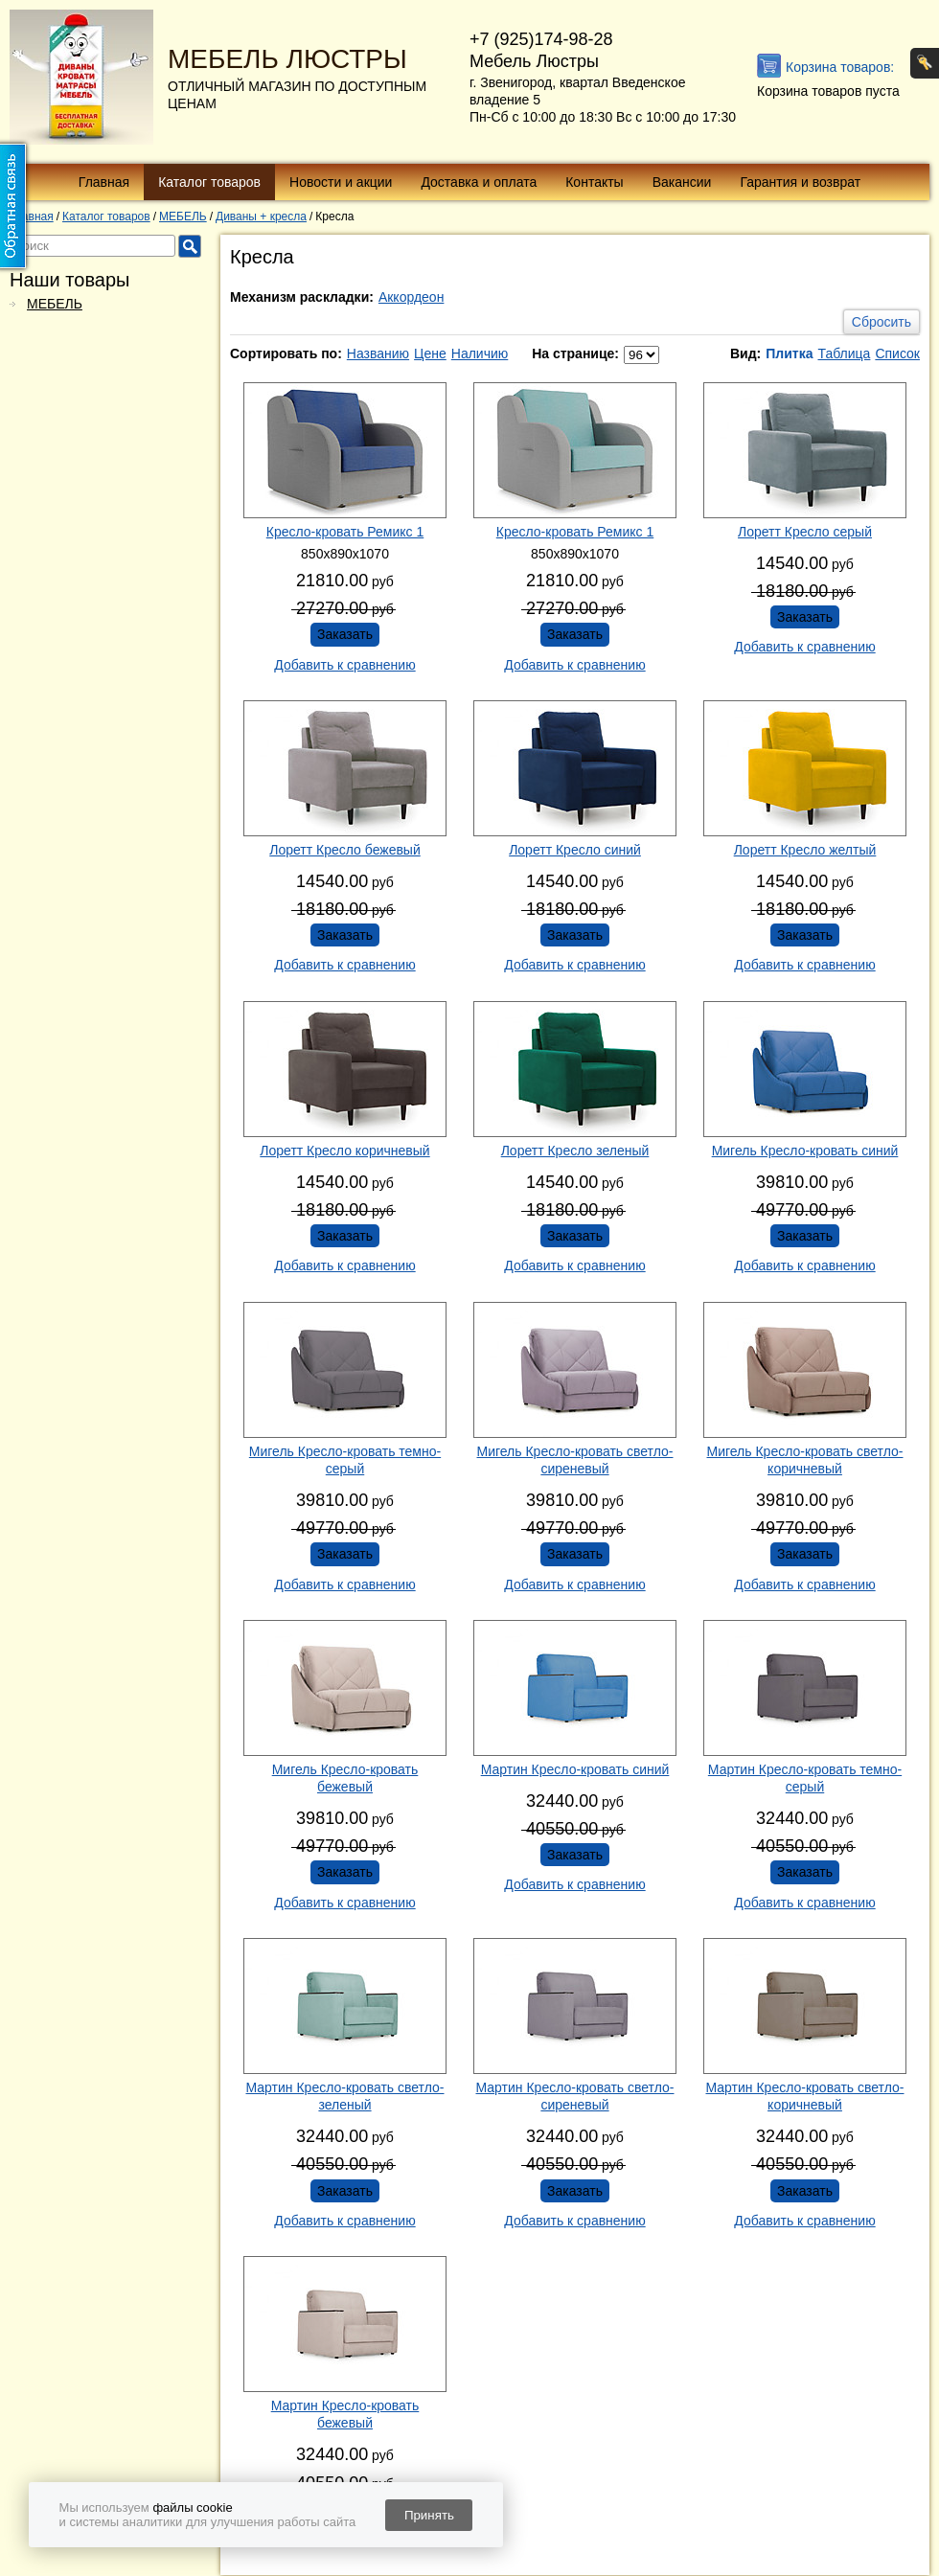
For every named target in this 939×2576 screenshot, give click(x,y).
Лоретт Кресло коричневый (344, 1150)
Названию (378, 353)
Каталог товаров (209, 182)
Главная (104, 182)
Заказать (345, 634)
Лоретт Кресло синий (575, 849)
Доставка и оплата (479, 182)
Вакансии (682, 182)
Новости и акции (340, 182)
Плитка (789, 353)
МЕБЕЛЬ (54, 303)
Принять (429, 2515)
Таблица (843, 353)
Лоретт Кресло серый (805, 531)
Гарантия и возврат (800, 182)
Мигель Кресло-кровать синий (805, 1150)
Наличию (480, 353)
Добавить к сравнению (344, 664)
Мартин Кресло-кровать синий (575, 1769)
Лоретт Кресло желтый (805, 849)
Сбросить (881, 322)
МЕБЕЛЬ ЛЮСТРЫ (287, 59)
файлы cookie (192, 2507)
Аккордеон (411, 297)
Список (897, 353)
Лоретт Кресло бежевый (345, 849)
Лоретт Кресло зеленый (575, 1150)
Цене (430, 353)
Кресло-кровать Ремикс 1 (345, 531)
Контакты (594, 182)
